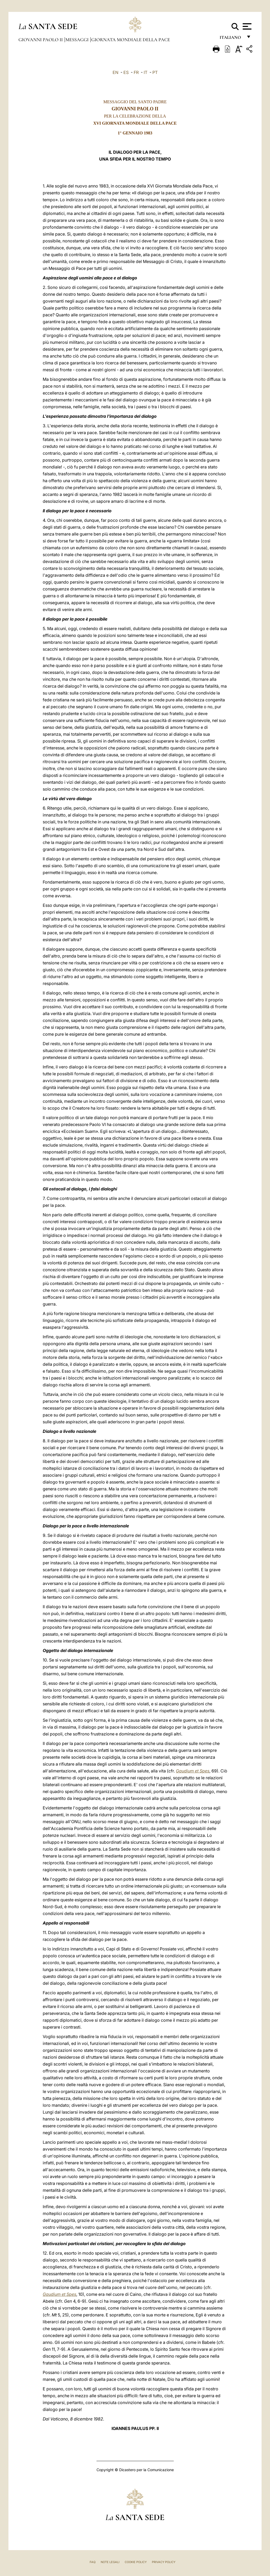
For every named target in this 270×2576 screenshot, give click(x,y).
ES (126, 72)
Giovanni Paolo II (41, 40)
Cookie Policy (136, 2562)
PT (155, 72)
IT (145, 72)
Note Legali (110, 2562)
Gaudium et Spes (192, 1770)
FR (136, 72)
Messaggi (77, 40)
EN (115, 72)
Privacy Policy (163, 2562)
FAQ (92, 2562)
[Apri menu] (246, 26)
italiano (231, 39)
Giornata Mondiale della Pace (130, 40)
